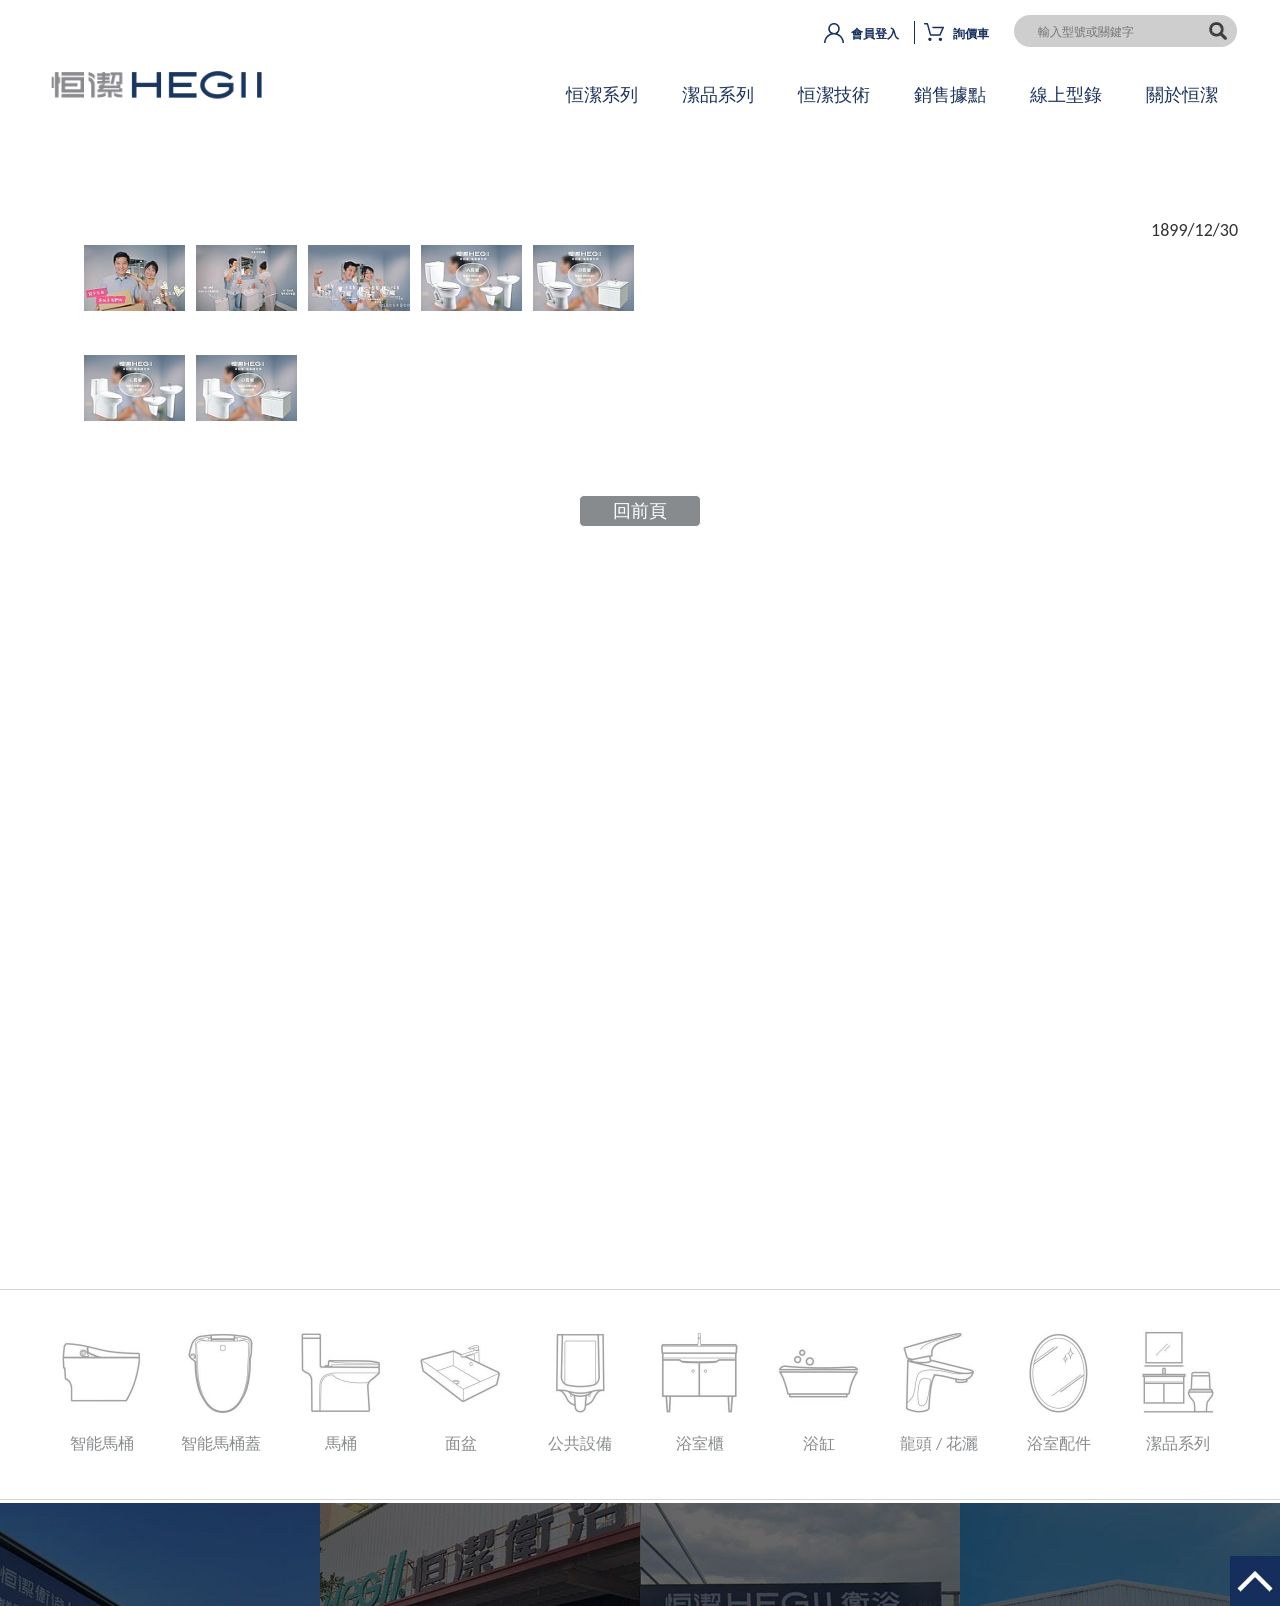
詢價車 (971, 34)
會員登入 (875, 34)
